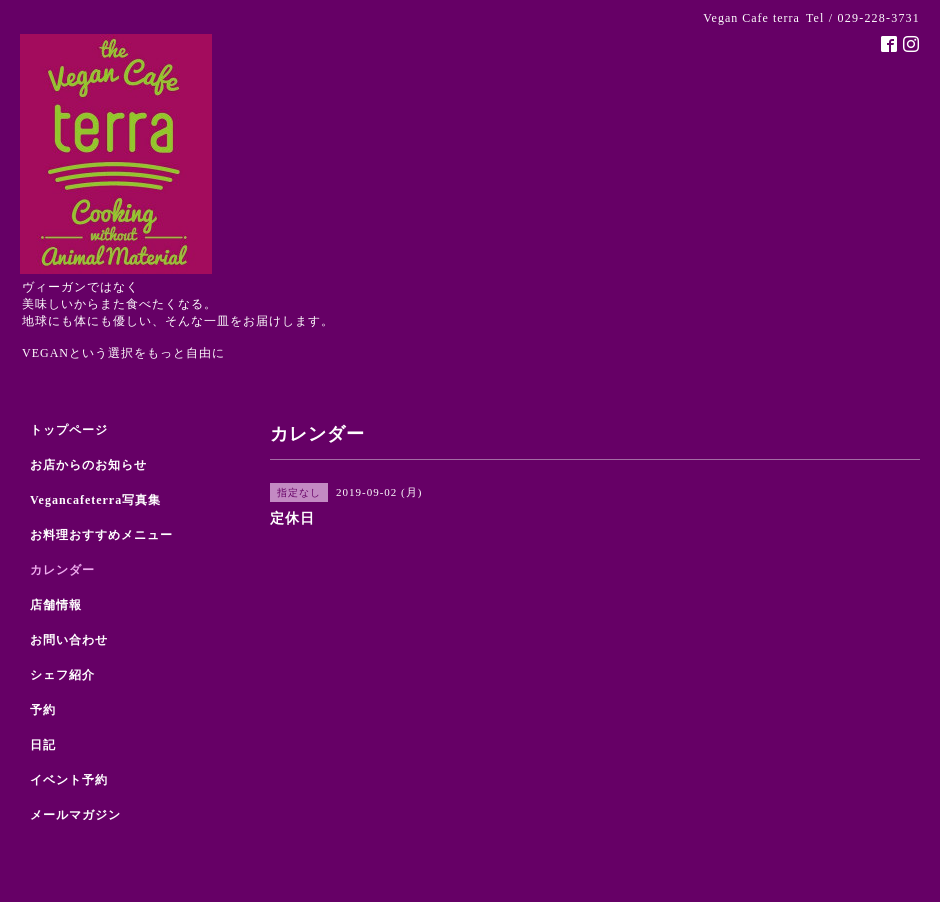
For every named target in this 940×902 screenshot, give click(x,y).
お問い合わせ (69, 640)
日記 (43, 745)
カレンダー (62, 570)
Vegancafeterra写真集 (95, 500)
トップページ (69, 430)
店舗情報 (56, 605)
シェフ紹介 (62, 675)
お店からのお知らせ (88, 465)
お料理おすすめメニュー (101, 535)
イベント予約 (69, 780)
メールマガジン (75, 815)
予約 (43, 710)
